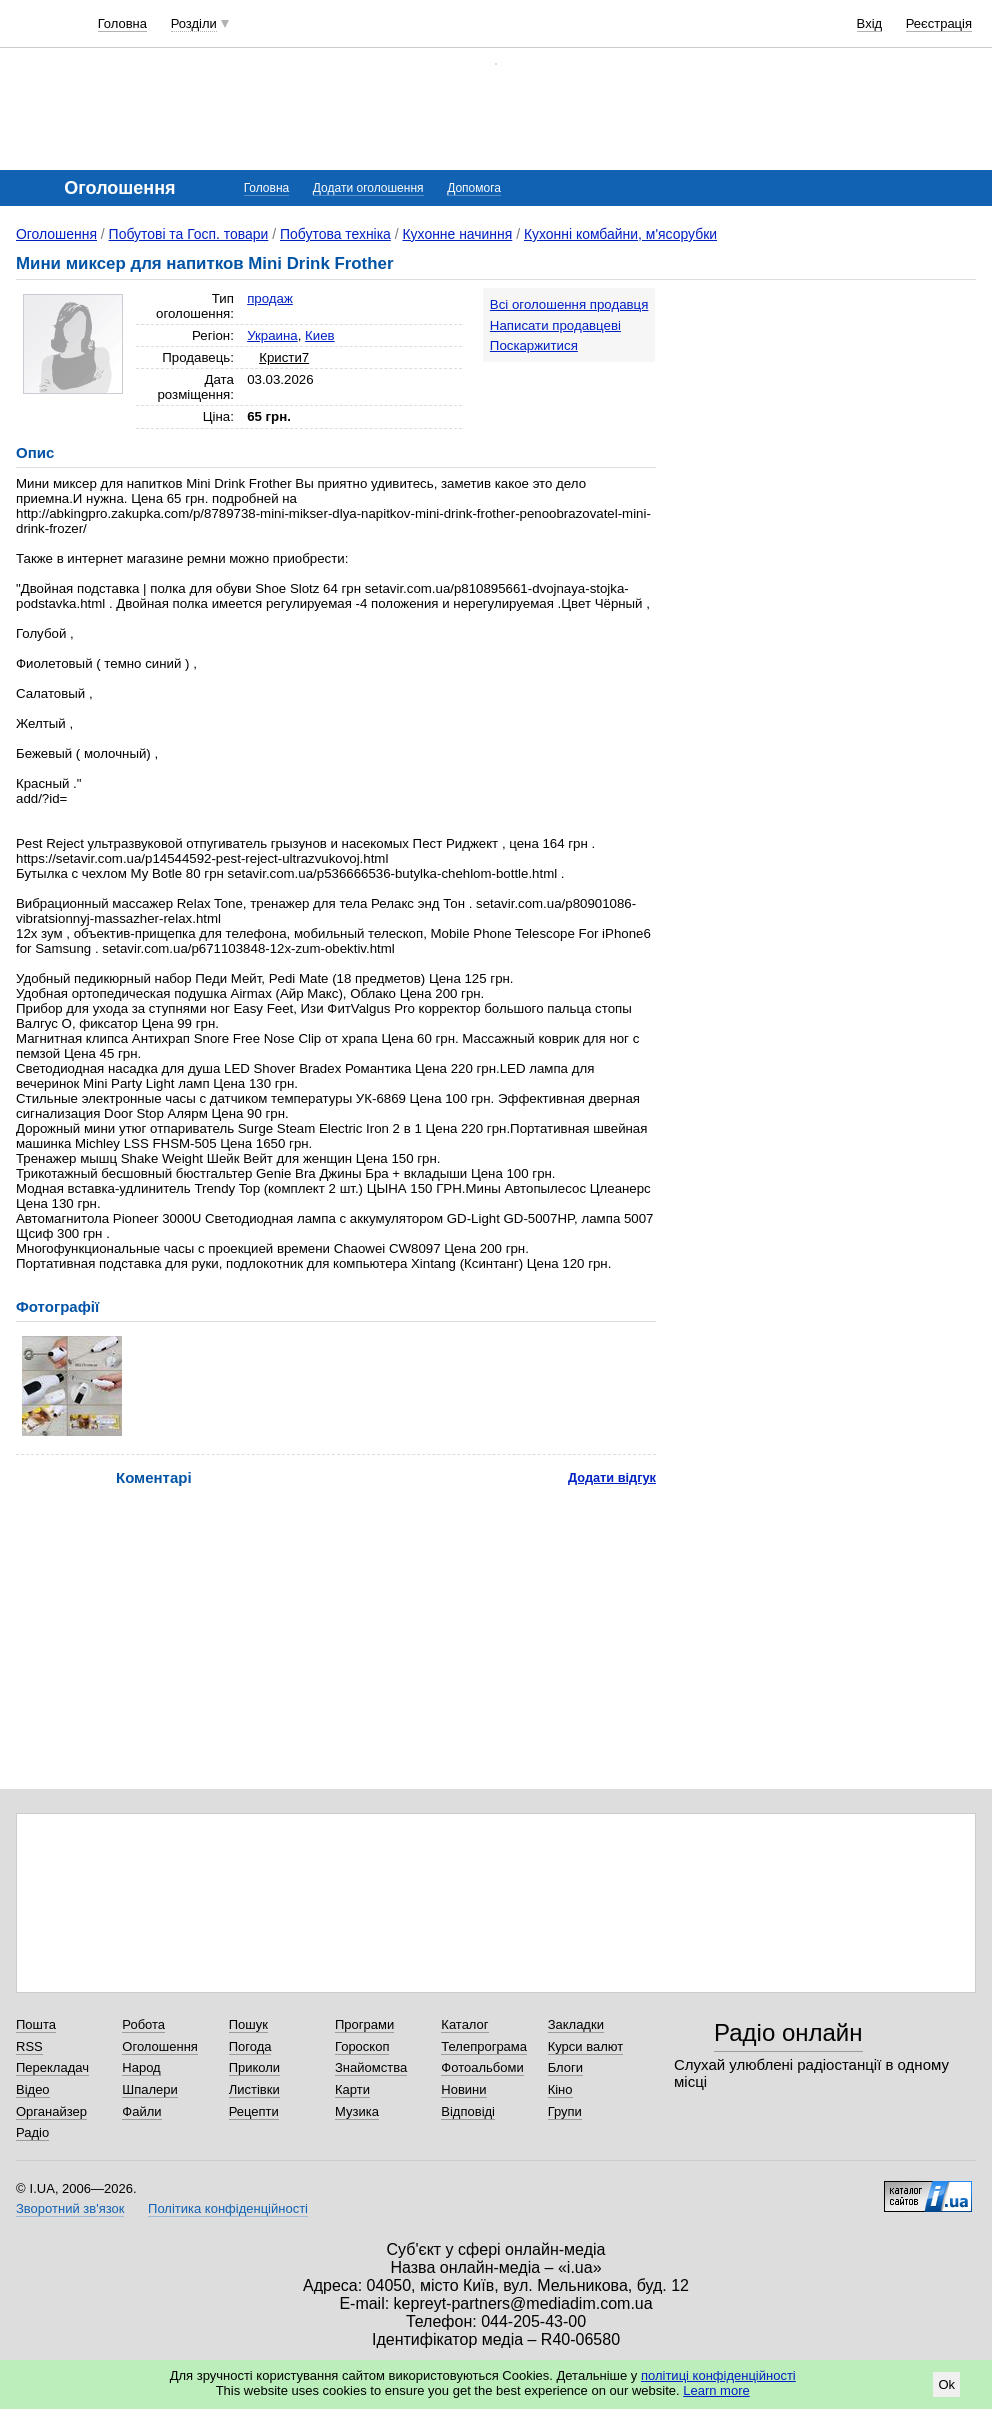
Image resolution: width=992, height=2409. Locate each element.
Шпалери (150, 2089)
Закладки (576, 2024)
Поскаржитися (534, 345)
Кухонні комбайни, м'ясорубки (620, 234)
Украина (272, 335)
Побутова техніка (335, 234)
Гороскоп (362, 2046)
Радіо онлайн (788, 2032)
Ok (946, 2384)
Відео (33, 2089)
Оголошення (56, 234)
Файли (141, 2111)
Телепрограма (484, 2046)
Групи (565, 2111)
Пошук (248, 2024)
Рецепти (254, 2111)
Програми (364, 2024)
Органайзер (51, 2111)
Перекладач (52, 2067)
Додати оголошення (368, 188)
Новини (463, 2089)
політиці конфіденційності (718, 2375)
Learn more (716, 2390)
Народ (141, 2067)
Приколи (254, 2067)
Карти (352, 2089)
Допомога (474, 188)
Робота (143, 2024)
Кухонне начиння (457, 234)
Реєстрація (939, 23)
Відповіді (468, 2111)
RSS (29, 2046)
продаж (270, 298)
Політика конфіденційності (228, 2208)
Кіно (560, 2089)
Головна (122, 23)
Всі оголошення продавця (569, 304)
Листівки (254, 2089)
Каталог (464, 2024)
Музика (357, 2111)
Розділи (194, 23)
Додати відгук (612, 1477)
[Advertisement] (830, 412)
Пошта (36, 2024)
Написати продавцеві (555, 325)
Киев (320, 335)
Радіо (32, 2132)
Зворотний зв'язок (70, 2208)
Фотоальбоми (482, 2067)
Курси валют (586, 2046)
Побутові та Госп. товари (189, 234)
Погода (250, 2046)
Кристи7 (284, 357)
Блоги (565, 2067)
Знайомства (371, 2067)
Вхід (870, 23)
